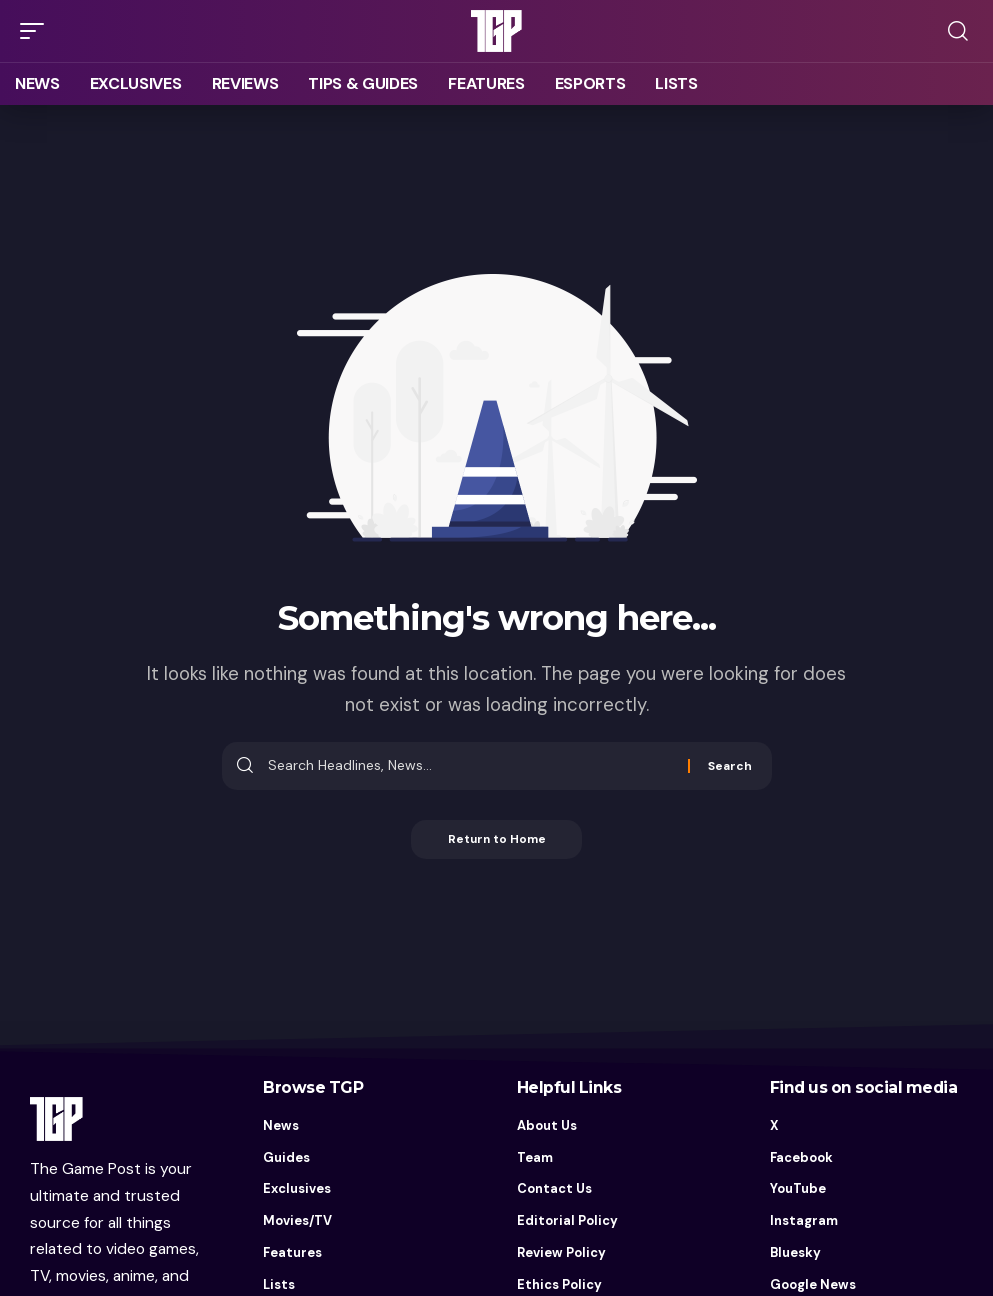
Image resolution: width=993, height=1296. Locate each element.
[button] (37, 31)
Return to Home (497, 840)
